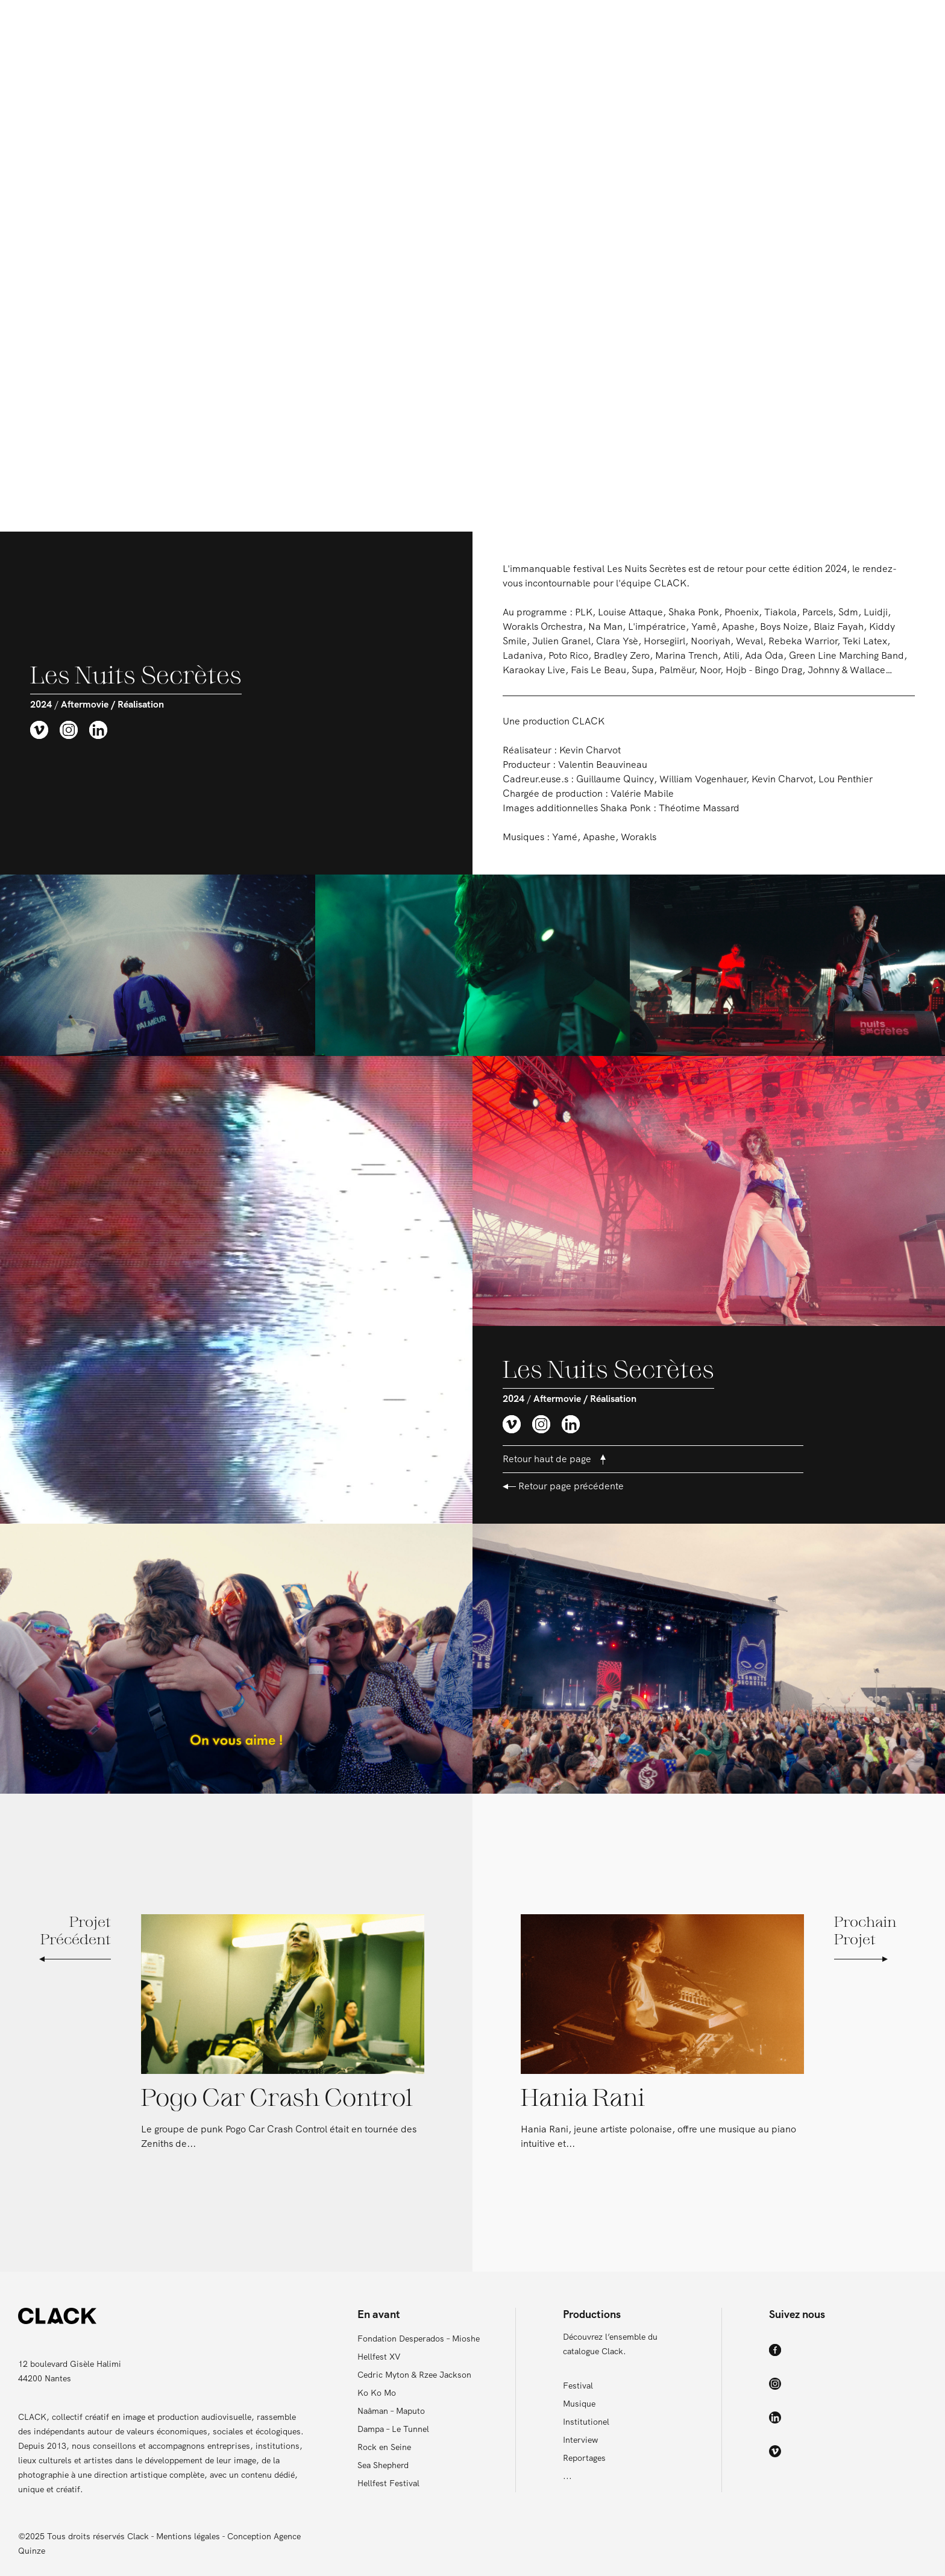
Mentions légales (188, 2536)
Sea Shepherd (383, 2465)
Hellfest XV (379, 2356)
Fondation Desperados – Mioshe (418, 2338)
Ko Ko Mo (376, 2392)
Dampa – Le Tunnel (393, 2429)
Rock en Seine (384, 2447)
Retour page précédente (563, 1486)
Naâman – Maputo (391, 2410)
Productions (555, 23)
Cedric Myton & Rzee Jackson (414, 2374)
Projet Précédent (75, 1938)
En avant (376, 23)
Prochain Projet (865, 1938)
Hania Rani (583, 2099)
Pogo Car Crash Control (276, 2099)
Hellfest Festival (388, 2483)
